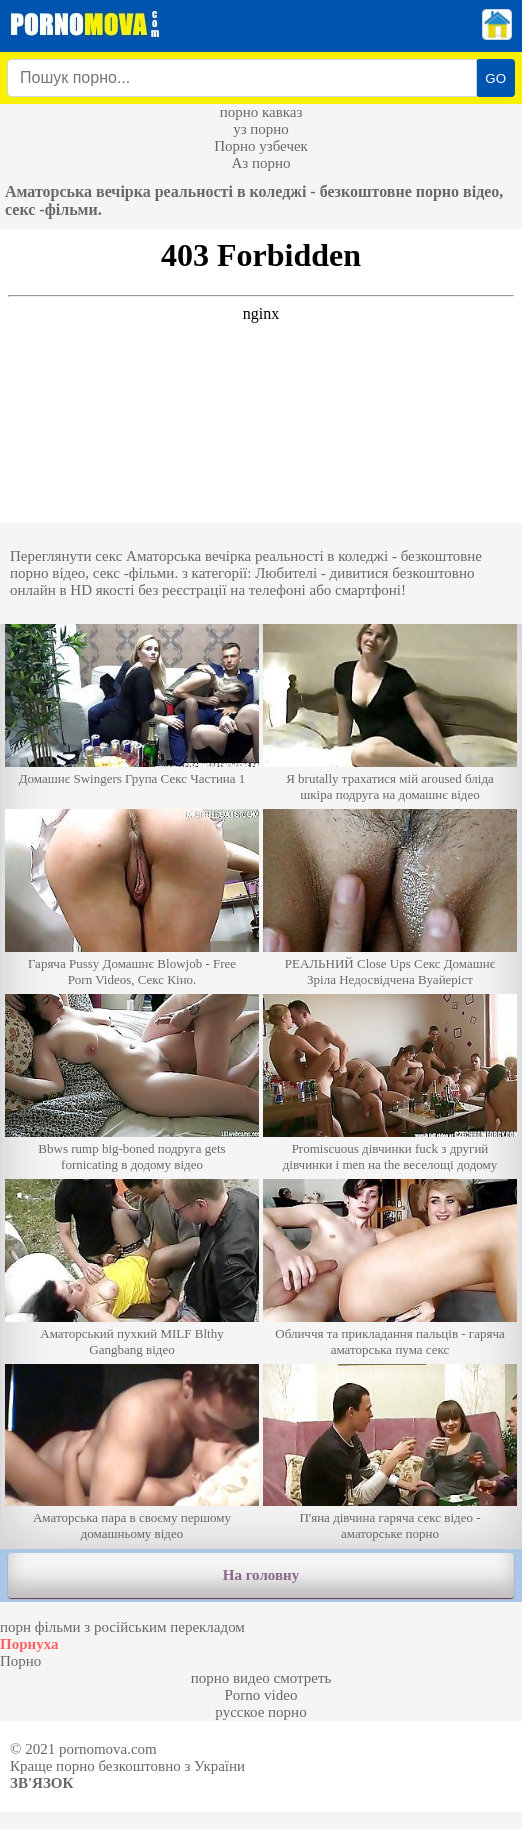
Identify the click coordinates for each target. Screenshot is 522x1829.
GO (495, 78)
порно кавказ (261, 112)
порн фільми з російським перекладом (122, 1627)
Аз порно (260, 163)
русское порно (260, 1712)
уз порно (261, 129)
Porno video (261, 1695)
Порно (20, 1661)
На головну (261, 1575)
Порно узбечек (261, 146)
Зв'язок (41, 1783)
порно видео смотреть (261, 1678)
